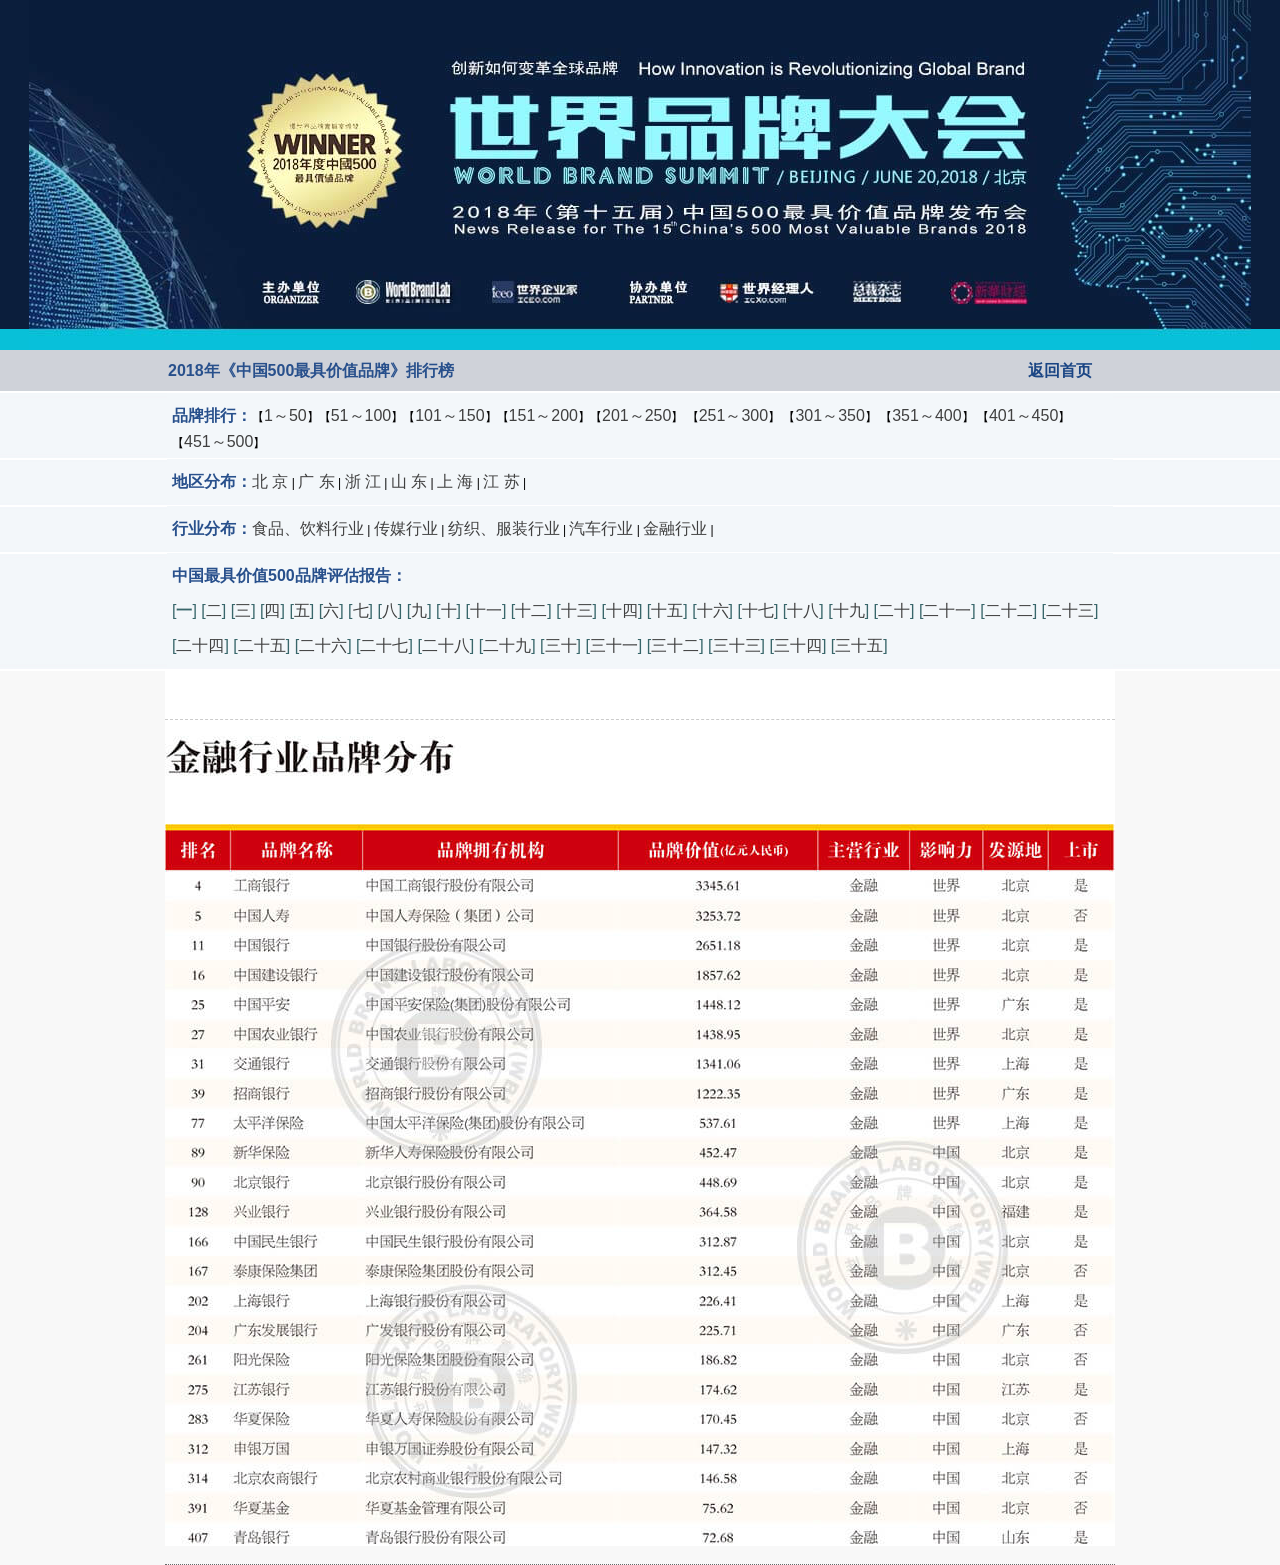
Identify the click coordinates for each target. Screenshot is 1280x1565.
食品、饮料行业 (308, 528)
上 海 (455, 481)
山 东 (409, 481)
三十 (561, 645)
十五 (667, 610)
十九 (849, 610)
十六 (713, 610)
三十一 (614, 645)
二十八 (446, 645)
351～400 (926, 415)
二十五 (262, 645)
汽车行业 (601, 528)
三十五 (859, 645)
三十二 (675, 645)
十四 (622, 610)
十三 (577, 610)
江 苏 (501, 481)
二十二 (1009, 610)
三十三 (737, 645)
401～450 (1023, 415)
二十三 (1070, 610)
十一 (486, 610)
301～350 (829, 415)
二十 (894, 610)
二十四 (200, 645)
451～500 (218, 441)
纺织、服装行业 (504, 528)
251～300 (733, 415)
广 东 (316, 481)
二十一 (947, 610)
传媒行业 (406, 528)
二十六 (323, 645)
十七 (758, 610)
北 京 (270, 481)
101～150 (449, 415)
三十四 (798, 645)
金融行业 (675, 528)
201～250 (636, 415)
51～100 (361, 415)
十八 (803, 610)
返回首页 (1060, 370)
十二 (531, 610)
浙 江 (363, 481)
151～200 (543, 415)
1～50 (285, 415)
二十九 (507, 645)
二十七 (384, 645)
